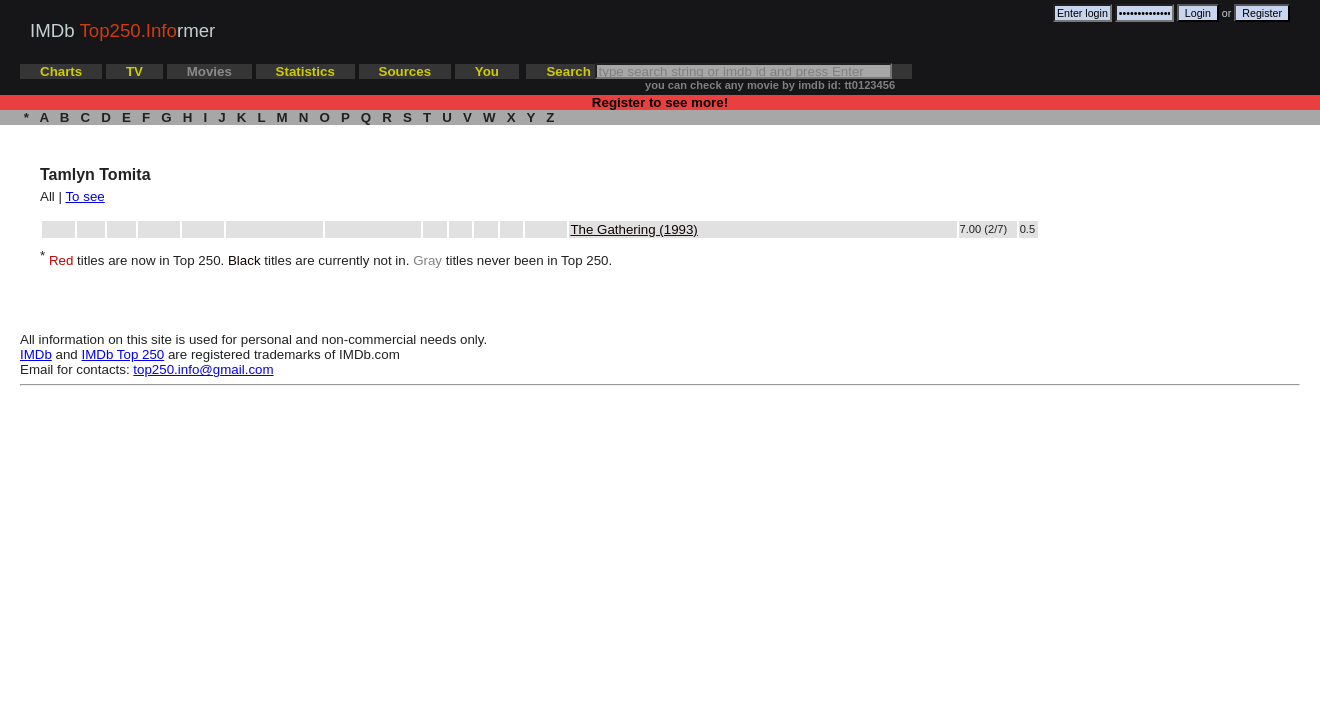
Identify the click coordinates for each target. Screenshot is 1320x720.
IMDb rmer (122, 30)
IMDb (36, 354)
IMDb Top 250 (123, 354)
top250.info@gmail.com (203, 369)
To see (84, 196)
